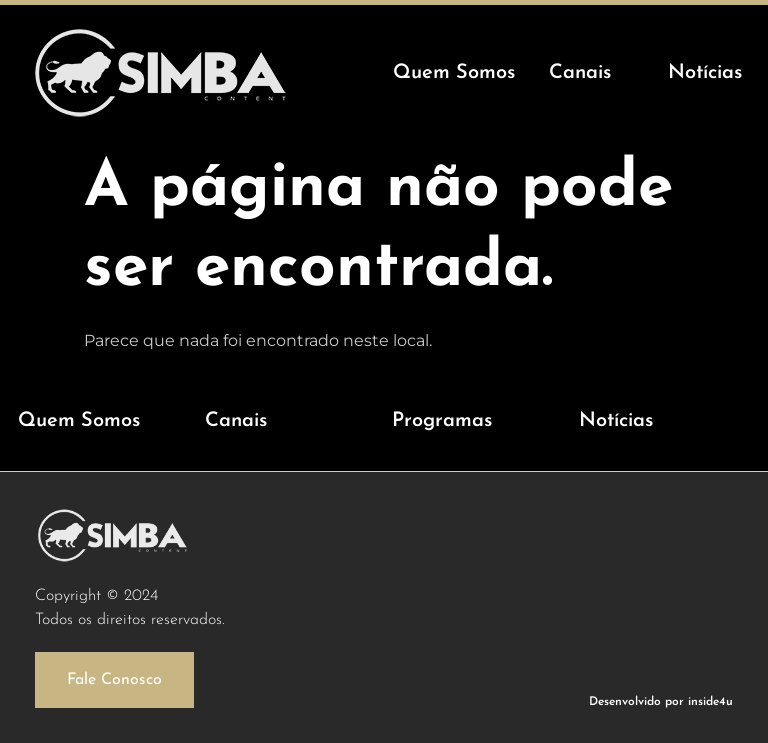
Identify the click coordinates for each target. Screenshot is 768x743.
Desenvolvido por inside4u (661, 702)
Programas (442, 421)
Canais (236, 421)
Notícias (616, 421)
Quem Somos (79, 421)
